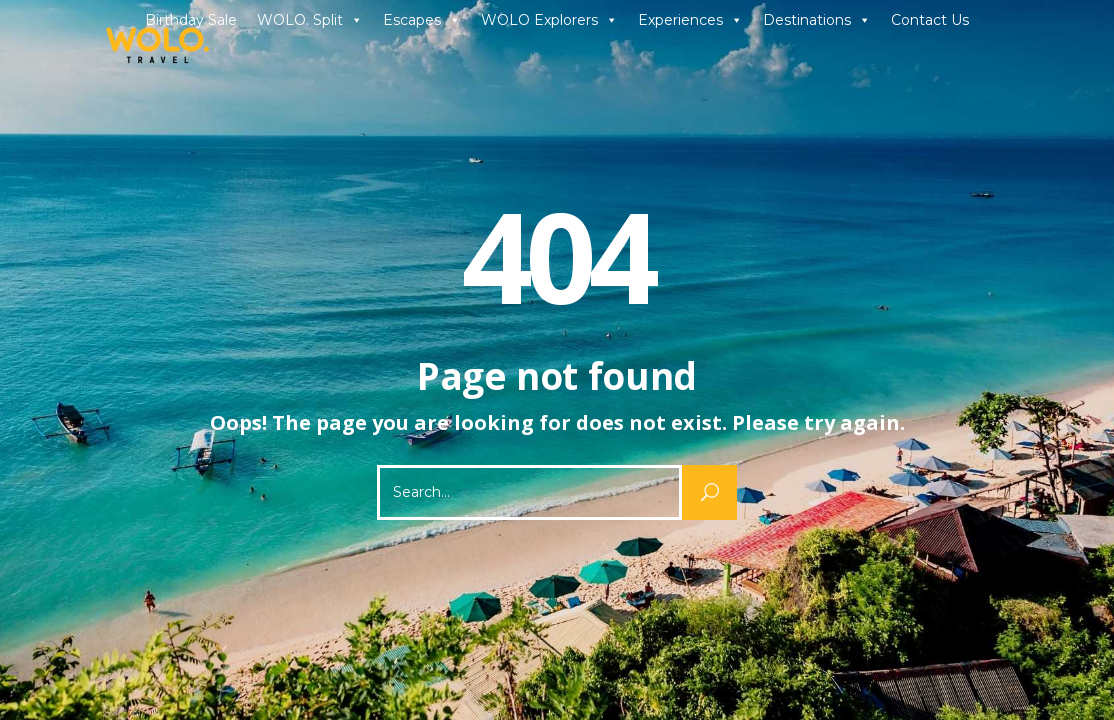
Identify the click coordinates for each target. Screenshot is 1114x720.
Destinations (817, 20)
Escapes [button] (422, 20)
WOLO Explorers (549, 20)
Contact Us (930, 20)
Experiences (690, 20)
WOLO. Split (310, 20)
